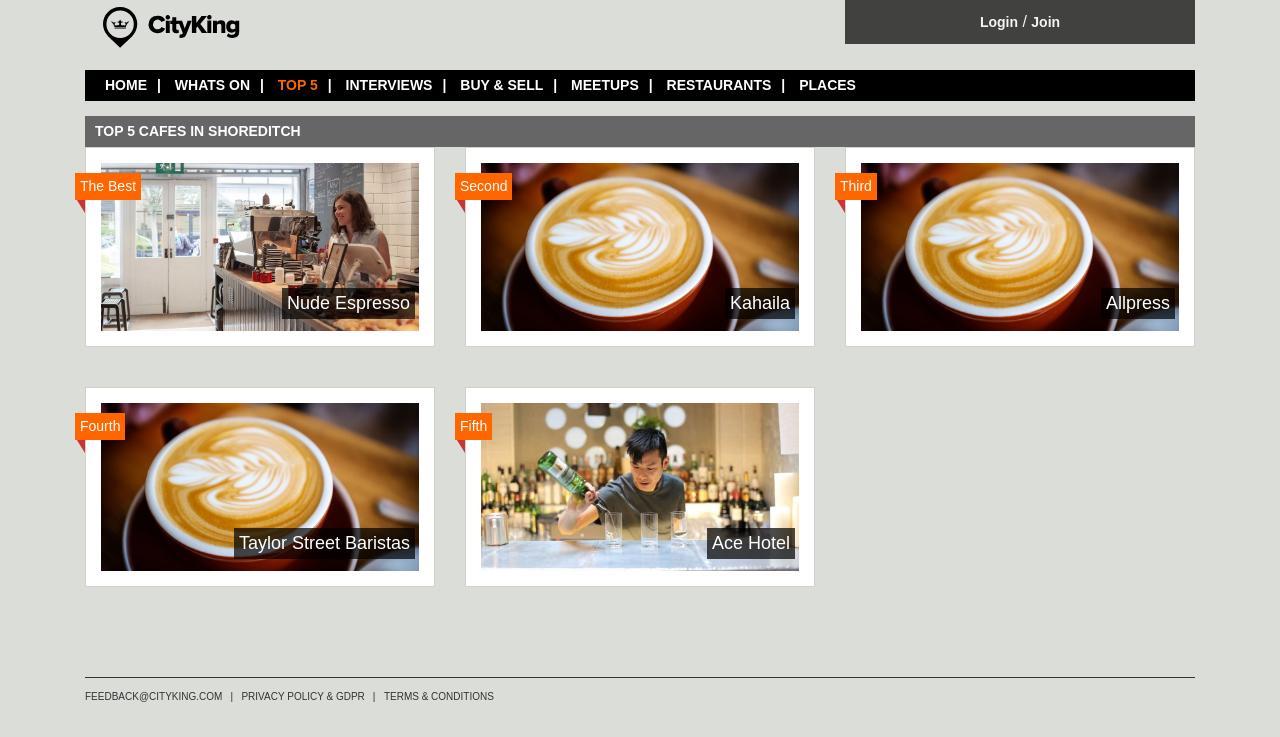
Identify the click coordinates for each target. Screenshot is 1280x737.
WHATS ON (212, 85)
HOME (126, 85)
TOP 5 (298, 85)
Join (1045, 22)
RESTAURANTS (719, 85)
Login (999, 22)
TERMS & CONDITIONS (439, 696)
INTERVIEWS (389, 85)
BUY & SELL (501, 85)
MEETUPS (605, 85)
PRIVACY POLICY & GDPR (302, 696)
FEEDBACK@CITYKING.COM (153, 696)
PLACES (827, 85)
